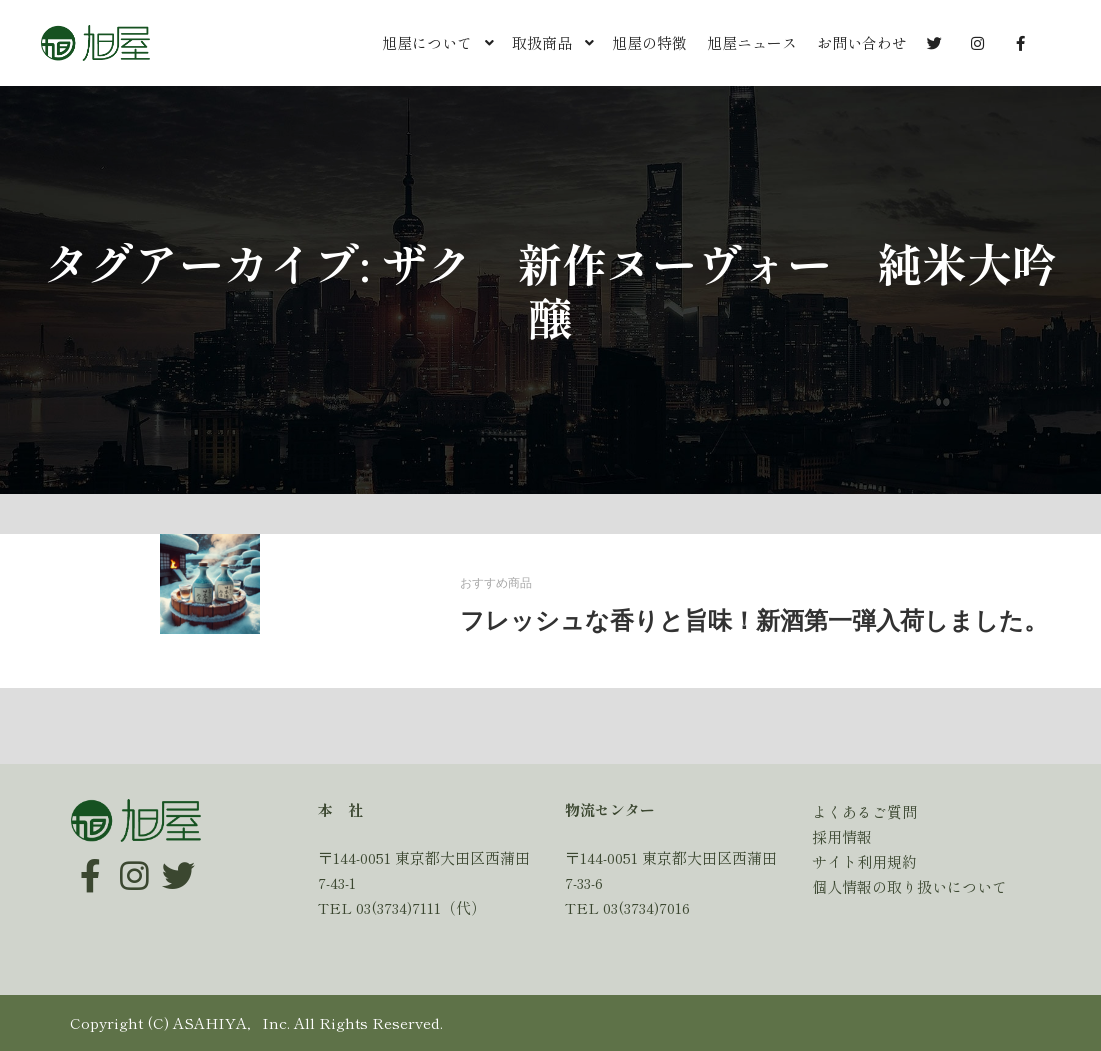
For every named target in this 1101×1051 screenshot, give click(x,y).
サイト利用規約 (864, 861)
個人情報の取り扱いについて (909, 886)
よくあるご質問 (864, 811)
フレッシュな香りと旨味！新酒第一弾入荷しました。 (754, 621)
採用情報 (842, 836)
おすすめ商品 (496, 583)
